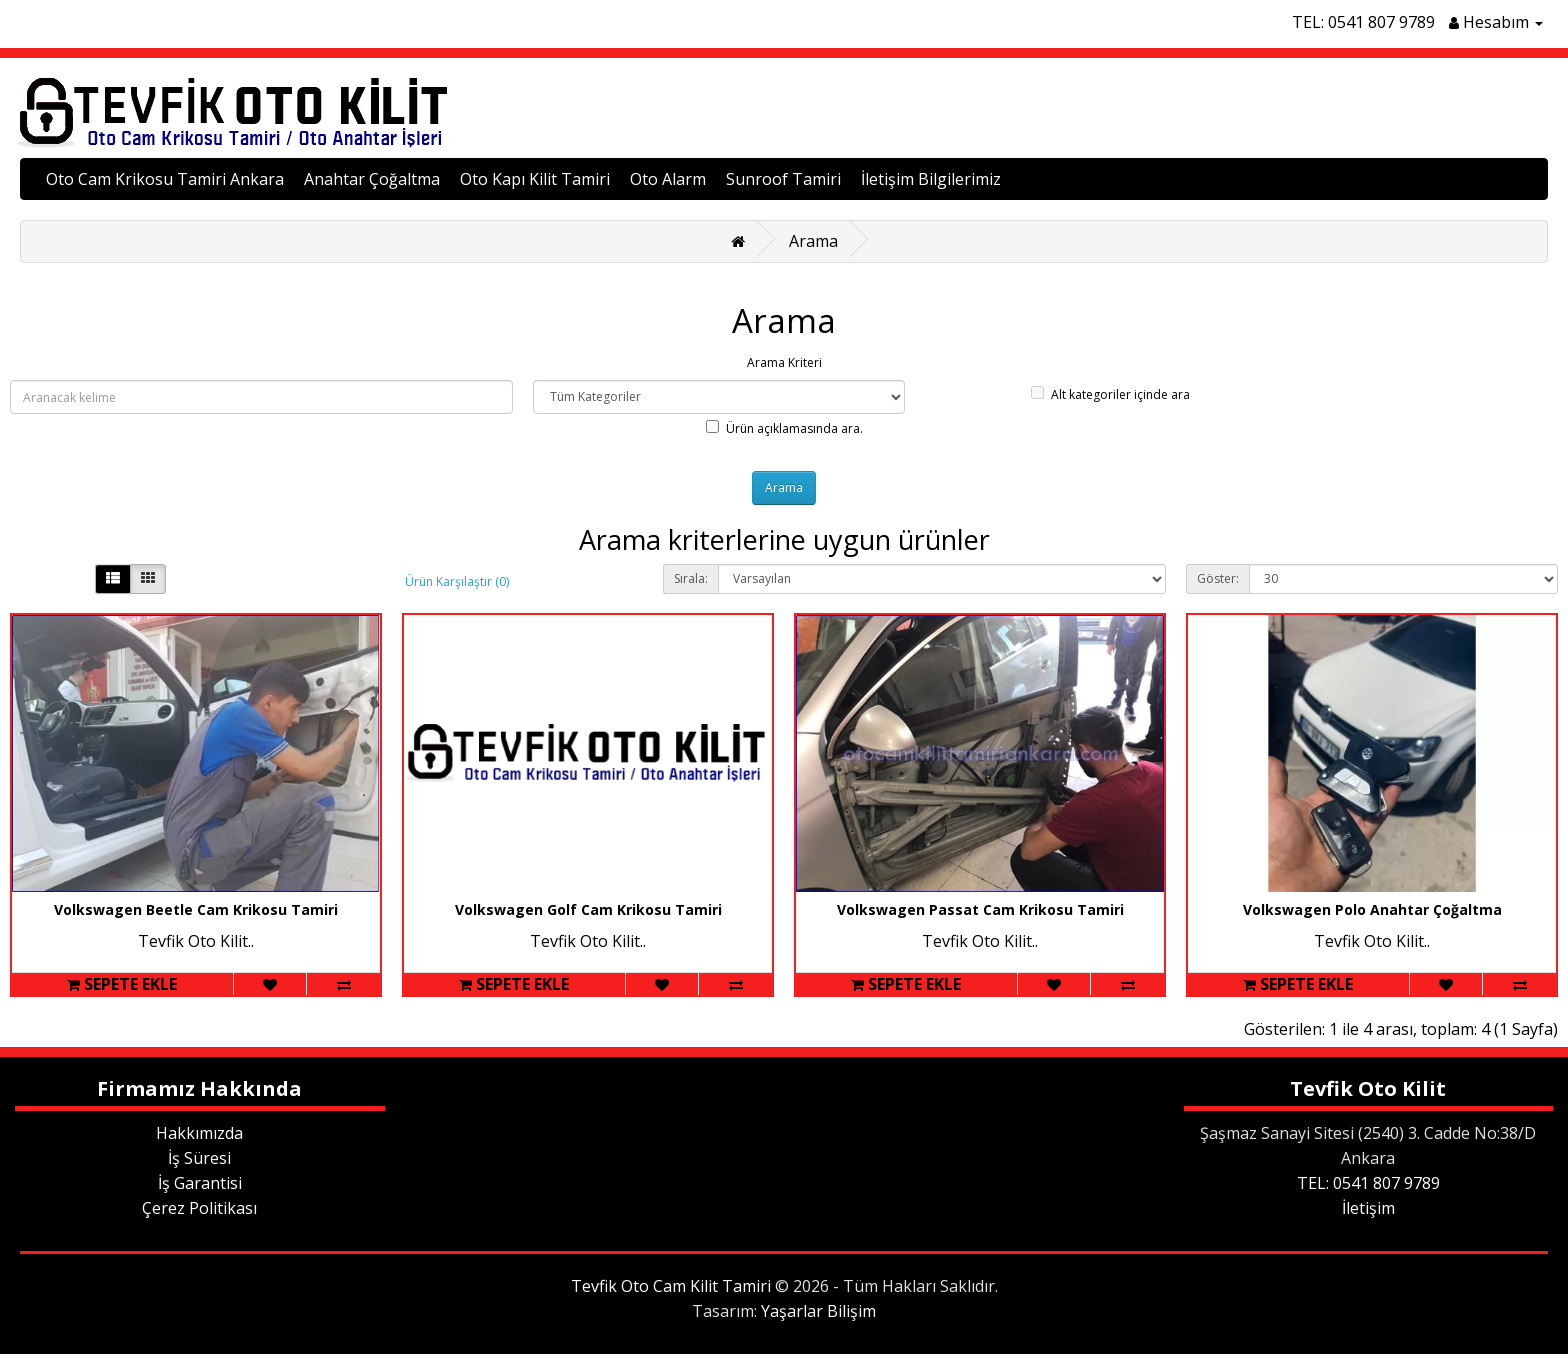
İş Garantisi (200, 1183)
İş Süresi (199, 1158)
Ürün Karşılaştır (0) (457, 581)
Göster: (1218, 578)
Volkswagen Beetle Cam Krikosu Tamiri (196, 909)
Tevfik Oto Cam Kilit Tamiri (671, 1286)
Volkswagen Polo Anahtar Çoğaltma (1372, 909)
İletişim (1368, 1208)
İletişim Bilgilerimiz (931, 179)
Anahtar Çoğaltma (372, 179)
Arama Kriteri (784, 362)
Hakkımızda (199, 1133)
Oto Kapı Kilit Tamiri (535, 179)
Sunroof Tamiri (783, 179)
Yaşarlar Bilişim (818, 1311)
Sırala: (691, 578)
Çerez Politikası (199, 1208)
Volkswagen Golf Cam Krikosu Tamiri (588, 909)
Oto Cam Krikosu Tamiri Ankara (165, 179)
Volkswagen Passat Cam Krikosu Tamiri (980, 909)
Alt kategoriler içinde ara (1110, 394)
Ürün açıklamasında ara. (784, 428)
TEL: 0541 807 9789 (1363, 22)
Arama (813, 241)
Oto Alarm (668, 179)
